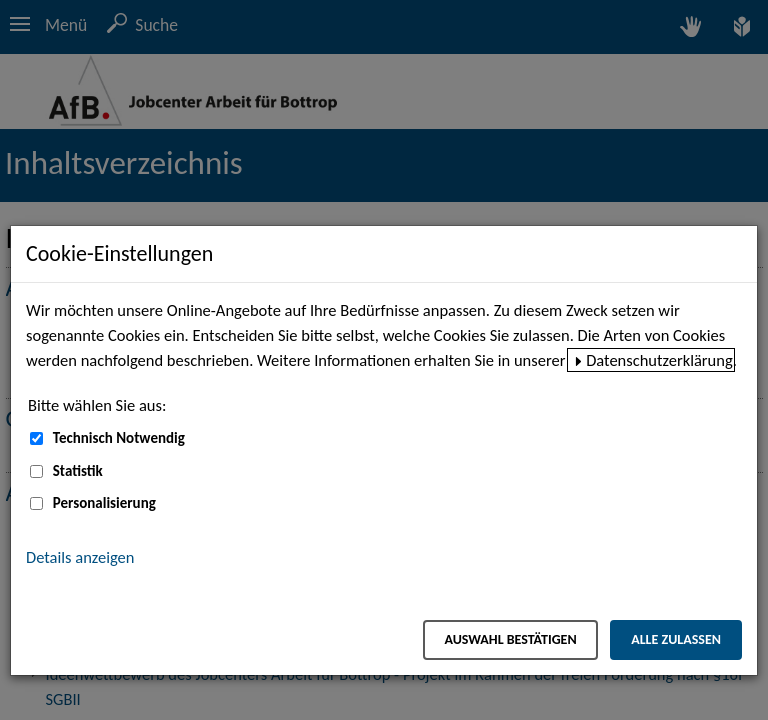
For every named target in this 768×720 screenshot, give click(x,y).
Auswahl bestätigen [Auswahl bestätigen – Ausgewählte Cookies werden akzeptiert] (510, 639)
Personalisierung (104, 503)
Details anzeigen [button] (80, 557)
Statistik (78, 471)
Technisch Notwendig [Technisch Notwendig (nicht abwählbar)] (119, 438)
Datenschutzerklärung (659, 360)
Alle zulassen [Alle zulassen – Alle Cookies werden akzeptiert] (676, 639)
